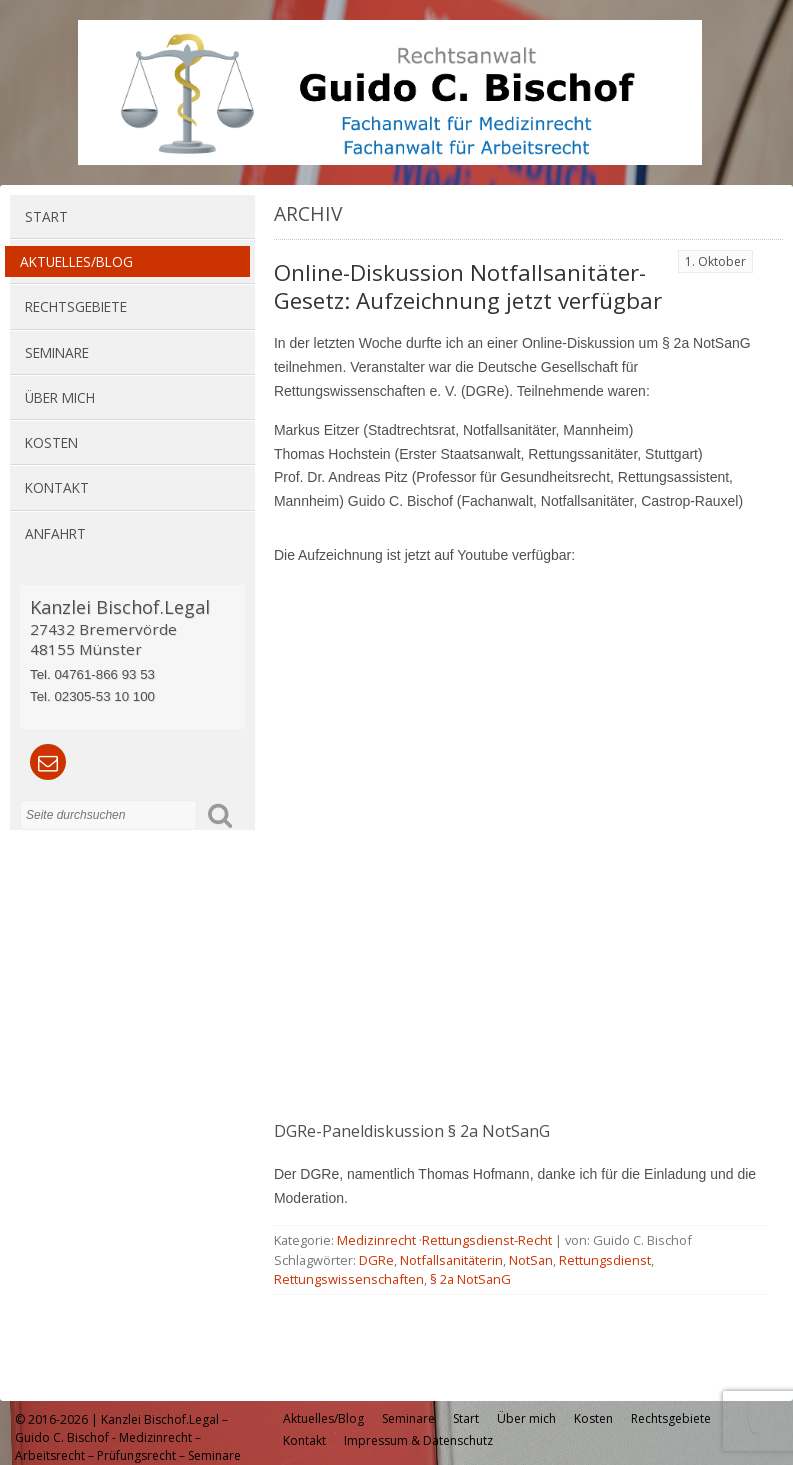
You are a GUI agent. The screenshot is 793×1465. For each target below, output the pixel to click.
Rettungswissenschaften (349, 1279)
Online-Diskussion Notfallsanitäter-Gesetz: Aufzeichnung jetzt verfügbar (468, 287)
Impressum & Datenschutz (418, 1440)
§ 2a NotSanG (470, 1279)
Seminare (57, 352)
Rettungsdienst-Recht (487, 1240)
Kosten (51, 442)
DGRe (376, 1260)
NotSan (531, 1260)
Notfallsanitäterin (451, 1260)
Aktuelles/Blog (76, 261)
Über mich (60, 397)
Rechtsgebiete (76, 306)
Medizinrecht (376, 1240)
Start (46, 216)
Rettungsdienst (605, 1260)
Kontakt (57, 487)
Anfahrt (55, 533)
